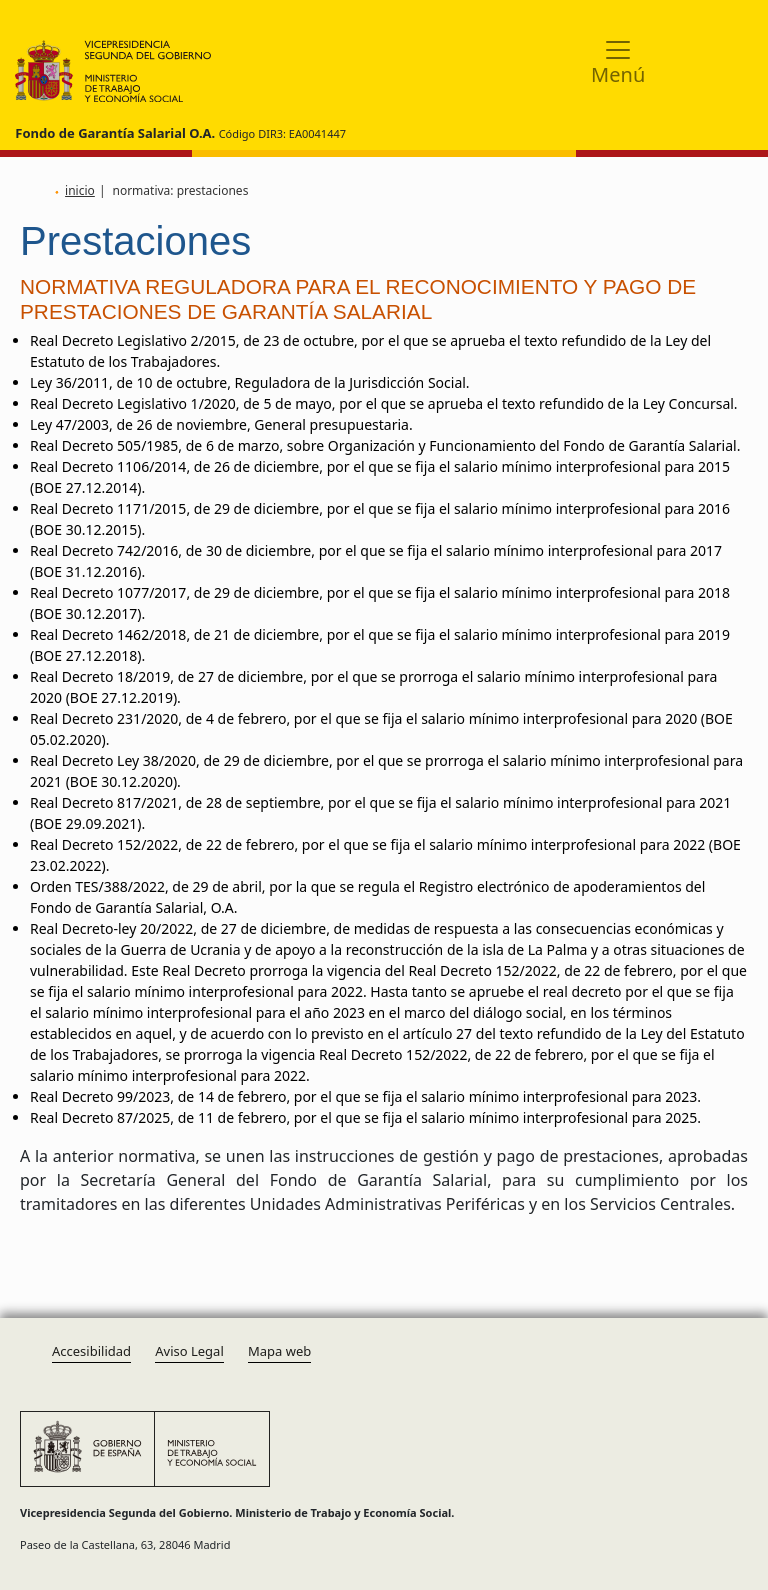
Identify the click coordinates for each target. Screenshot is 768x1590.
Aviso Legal (189, 1351)
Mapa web (279, 1351)
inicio (80, 190)
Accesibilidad (91, 1351)
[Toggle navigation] (618, 60)
